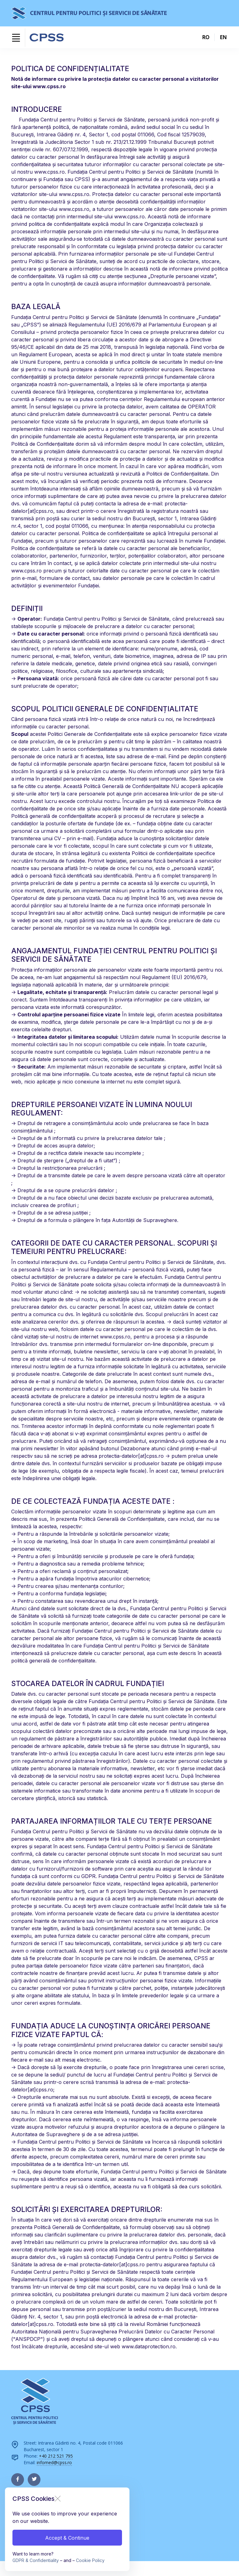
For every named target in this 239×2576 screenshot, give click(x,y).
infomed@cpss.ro (54, 2462)
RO (205, 37)
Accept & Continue (67, 2538)
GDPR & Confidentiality (35, 2560)
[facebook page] (17, 2479)
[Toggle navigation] (16, 37)
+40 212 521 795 (56, 2456)
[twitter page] (34, 2479)
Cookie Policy (90, 2560)
